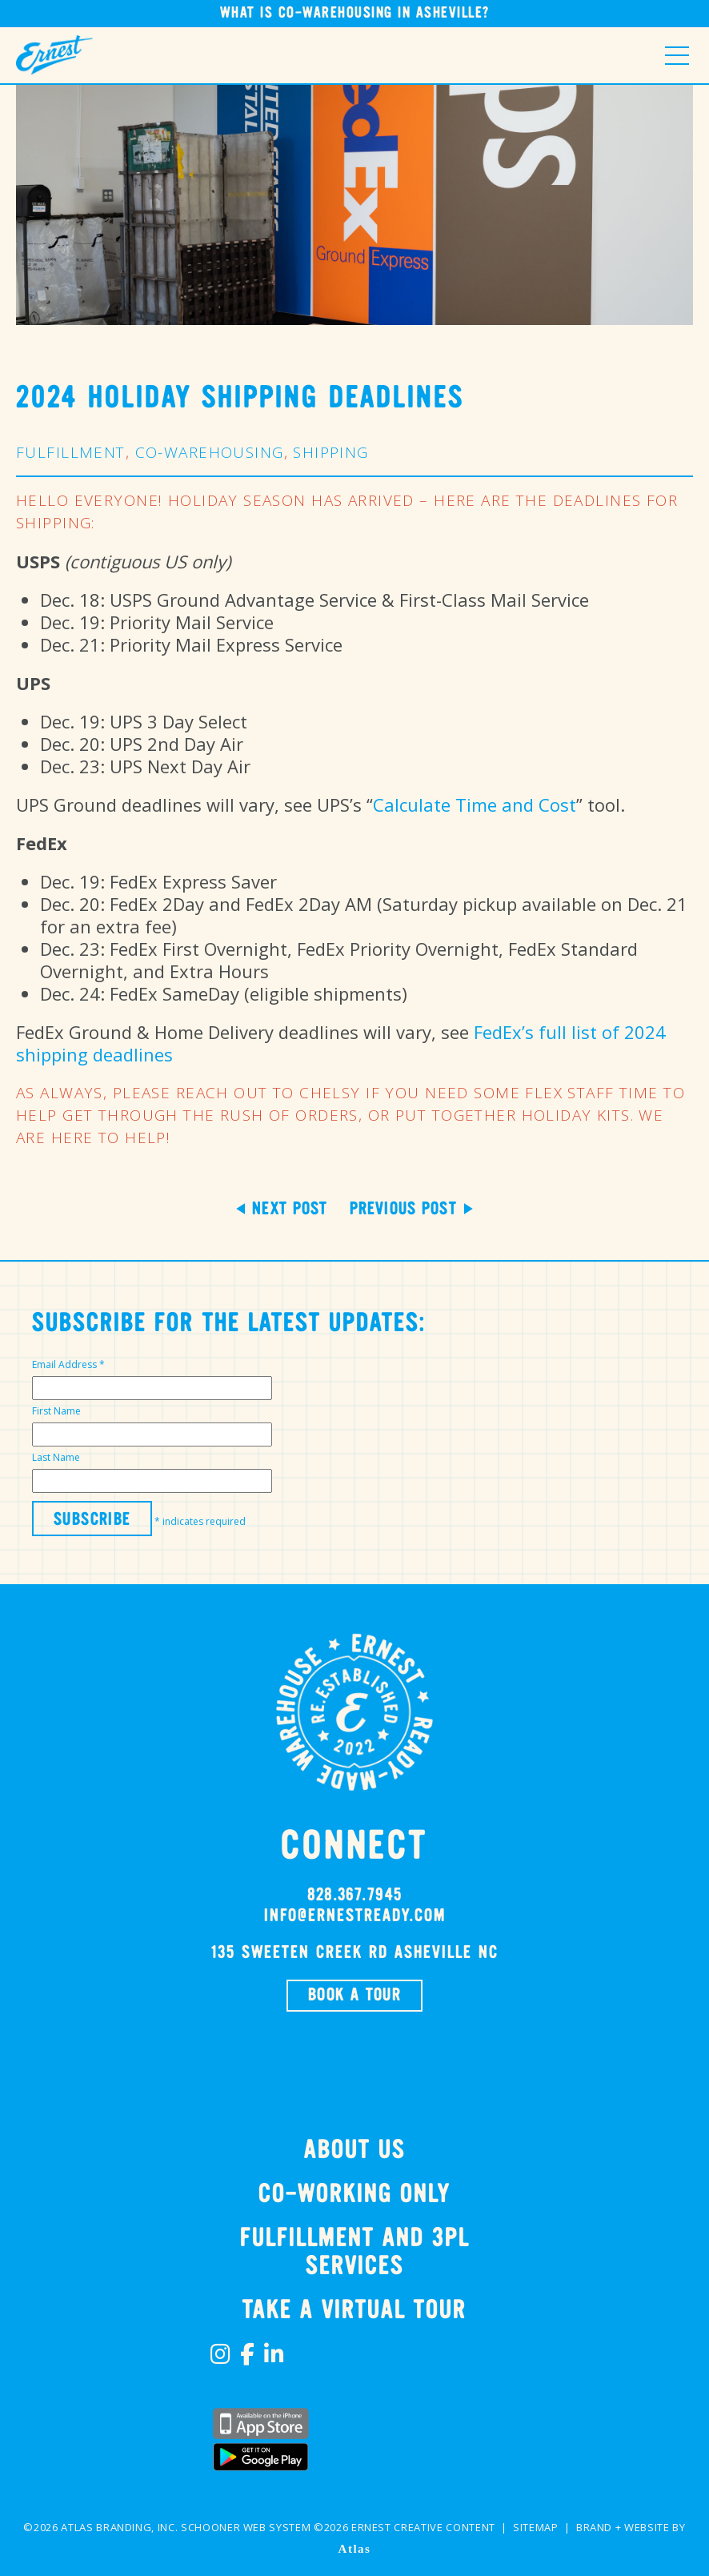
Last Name (56, 1457)
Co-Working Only (354, 2194)
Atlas (354, 2548)
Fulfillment (71, 452)
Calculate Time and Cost (474, 804)
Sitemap (536, 2527)
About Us (355, 2150)
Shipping (330, 452)
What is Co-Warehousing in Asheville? (355, 13)
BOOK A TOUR (354, 1995)
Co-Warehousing (209, 452)
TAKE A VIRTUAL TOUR (354, 2310)
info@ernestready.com (355, 1916)
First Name (56, 1411)
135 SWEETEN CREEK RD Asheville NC (354, 1953)
